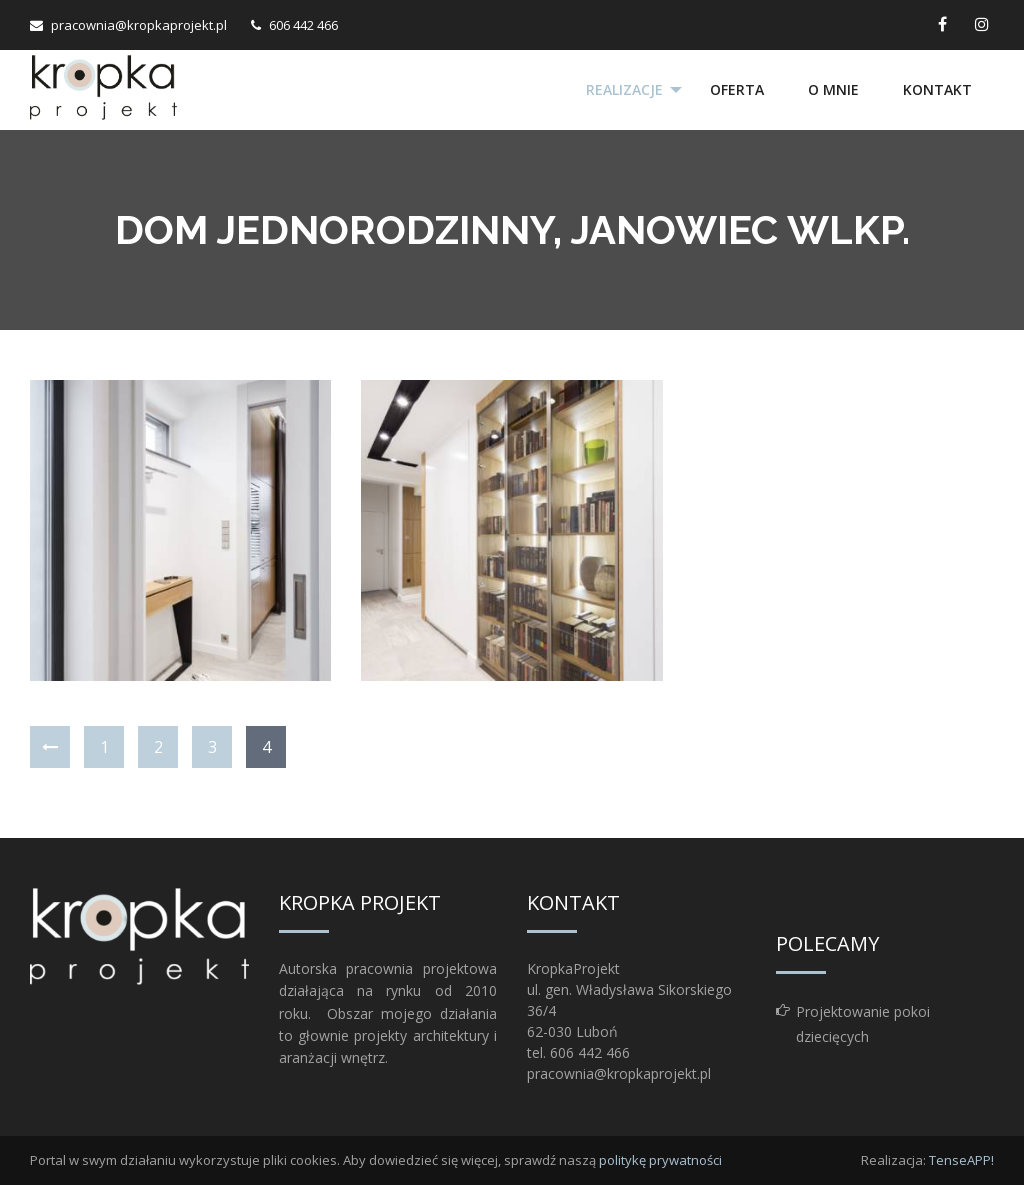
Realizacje (624, 89)
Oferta (737, 89)
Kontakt (937, 89)
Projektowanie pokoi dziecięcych (863, 1024)
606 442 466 (303, 25)
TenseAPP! (961, 1160)
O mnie (833, 89)
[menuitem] (626, 90)
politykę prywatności (660, 1160)
